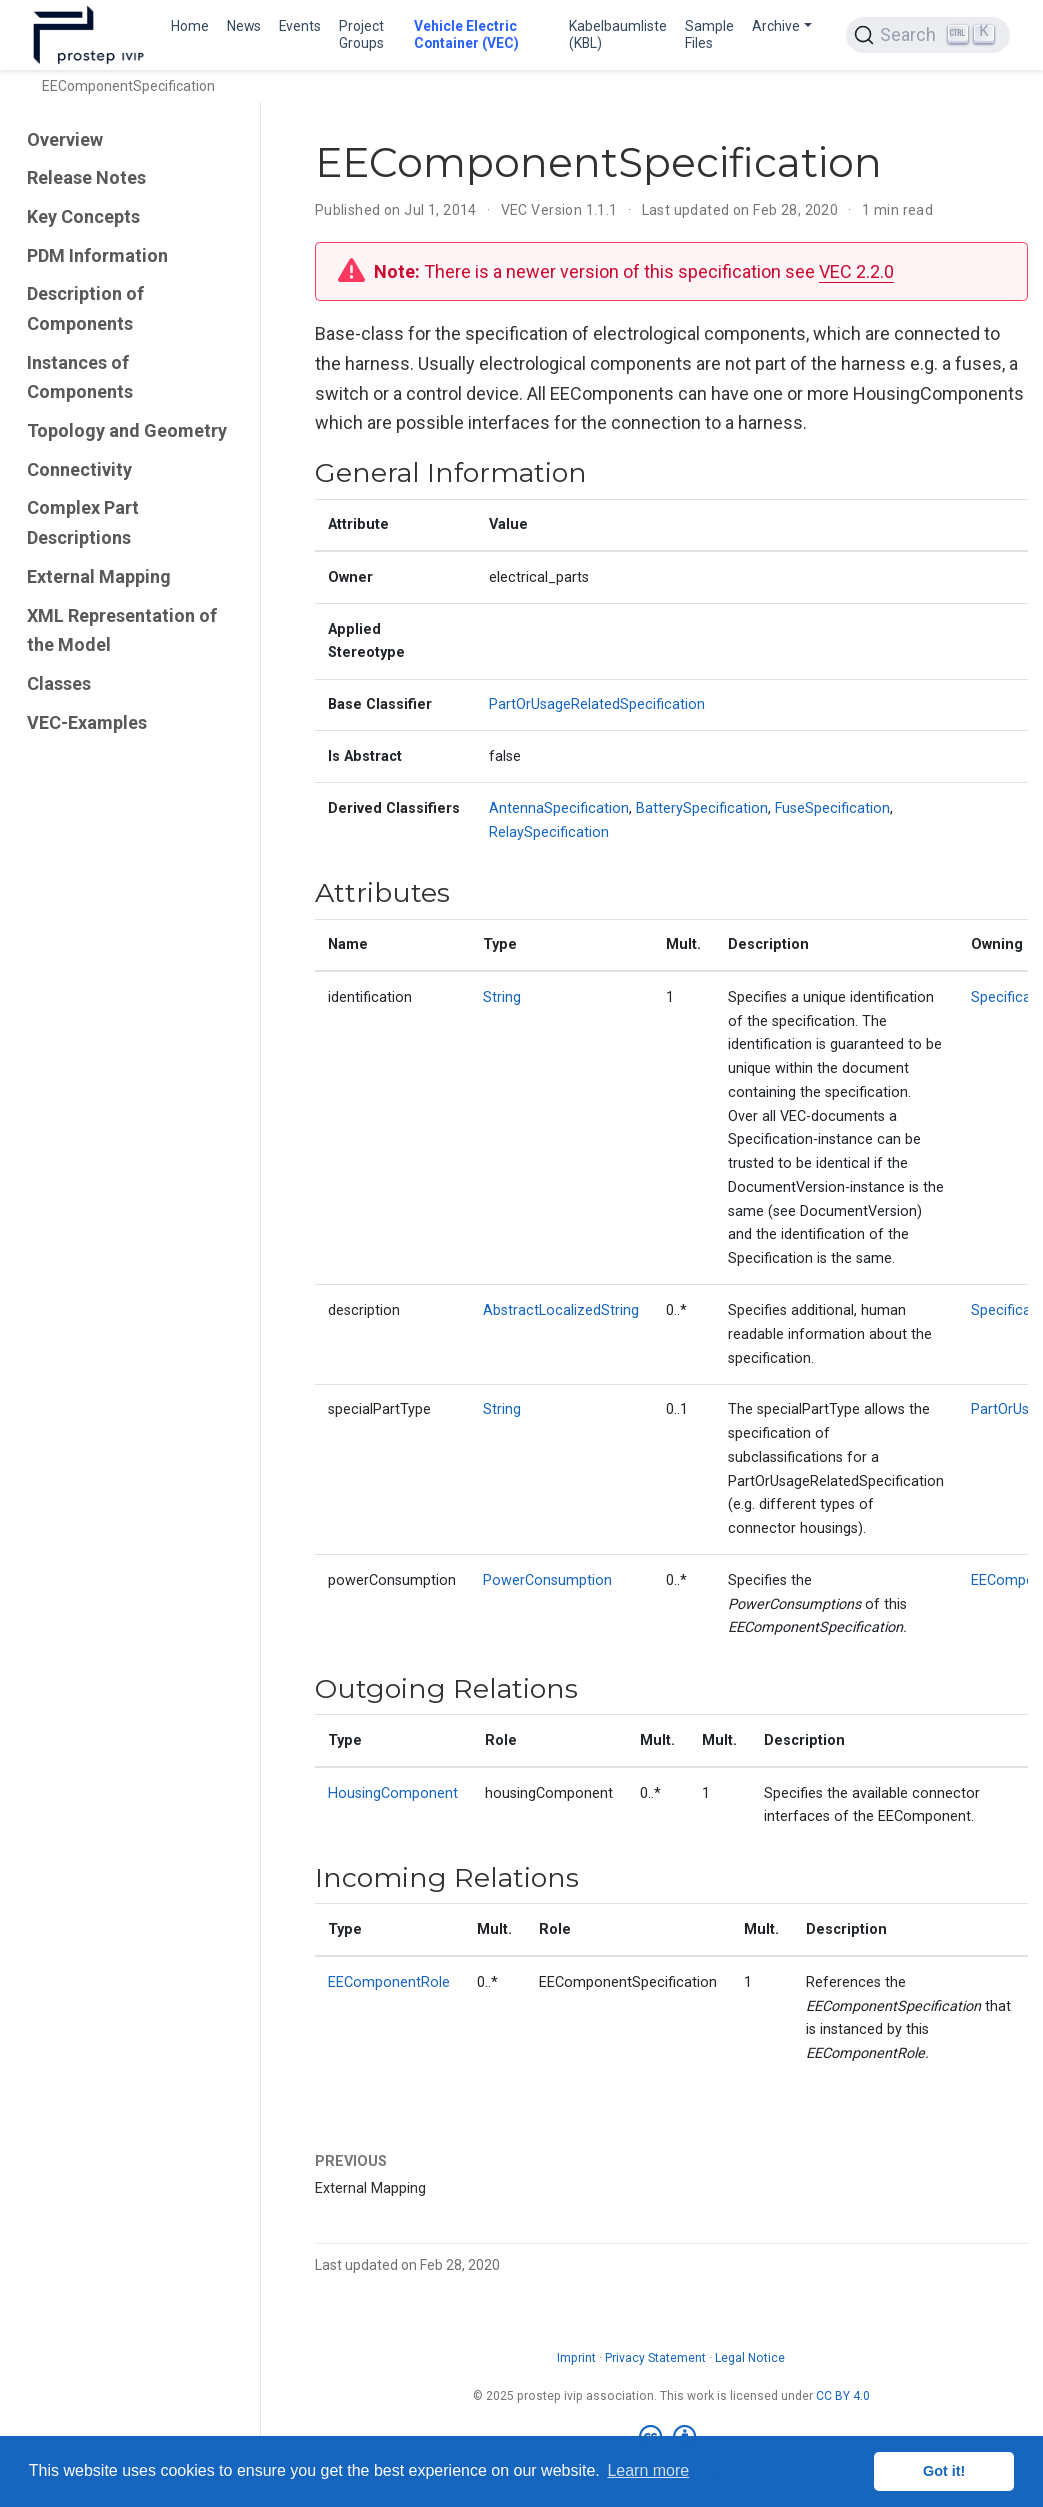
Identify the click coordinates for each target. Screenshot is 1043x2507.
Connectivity (79, 469)
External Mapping (99, 576)
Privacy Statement (655, 2358)
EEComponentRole (389, 1982)
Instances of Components (80, 377)
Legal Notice (750, 2358)
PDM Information (97, 255)
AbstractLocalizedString (561, 1310)
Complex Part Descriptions (83, 522)
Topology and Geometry (127, 430)
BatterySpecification (702, 808)
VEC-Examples (87, 722)
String (502, 997)
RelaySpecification (549, 832)
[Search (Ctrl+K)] (928, 35)
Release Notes (86, 177)
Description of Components (85, 308)
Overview (65, 139)
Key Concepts (83, 216)
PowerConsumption (547, 1580)
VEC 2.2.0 (856, 271)
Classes (59, 683)
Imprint (576, 2358)
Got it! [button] (944, 2471)
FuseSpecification (832, 808)
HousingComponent (393, 1793)
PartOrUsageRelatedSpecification (597, 704)
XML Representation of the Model (122, 630)
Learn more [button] (648, 2470)
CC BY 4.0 (843, 2396)
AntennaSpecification (559, 808)
